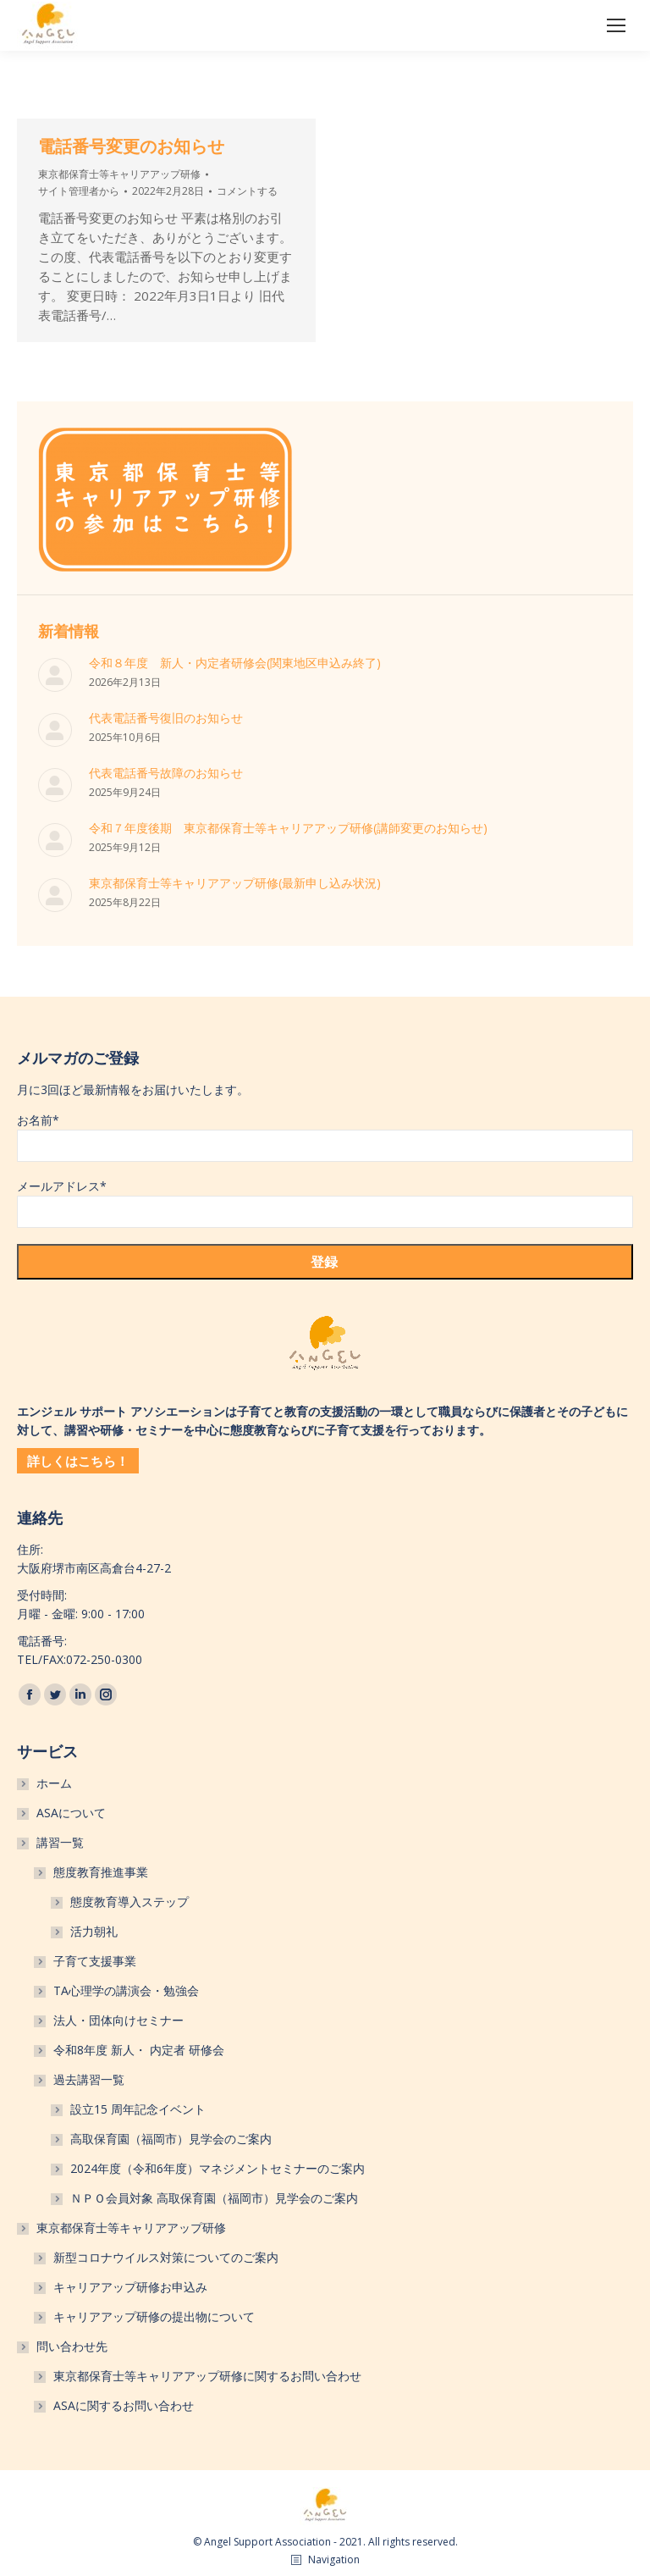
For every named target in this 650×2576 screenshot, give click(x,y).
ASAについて (71, 1813)
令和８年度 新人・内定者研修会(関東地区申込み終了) (235, 663)
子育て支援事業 (94, 1961)
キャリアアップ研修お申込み (130, 2287)
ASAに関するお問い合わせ (123, 2405)
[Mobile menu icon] (616, 25)
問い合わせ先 (71, 2346)
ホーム (54, 1783)
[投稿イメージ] (55, 675)
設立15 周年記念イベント (138, 2109)
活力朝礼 (94, 1931)
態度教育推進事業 (100, 1872)
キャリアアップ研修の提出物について (154, 2316)
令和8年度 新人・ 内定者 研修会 (138, 2050)
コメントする (247, 191)
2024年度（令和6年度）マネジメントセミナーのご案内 (217, 2168)
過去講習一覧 (88, 2079)
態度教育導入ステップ (129, 1901)
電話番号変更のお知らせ (131, 146)
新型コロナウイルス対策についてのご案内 (165, 2257)
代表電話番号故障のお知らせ (166, 773)
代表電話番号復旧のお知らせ (166, 718)
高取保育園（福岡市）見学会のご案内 (171, 2139)
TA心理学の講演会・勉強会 (126, 1990)
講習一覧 (60, 1842)
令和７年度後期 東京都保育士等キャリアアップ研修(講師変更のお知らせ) (288, 828)
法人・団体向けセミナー (118, 2020)
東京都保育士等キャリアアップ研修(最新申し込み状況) (235, 883)
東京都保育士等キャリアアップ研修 (119, 174)
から (78, 191)
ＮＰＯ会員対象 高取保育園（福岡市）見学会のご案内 (214, 2198)
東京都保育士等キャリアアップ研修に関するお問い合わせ (207, 2376)
